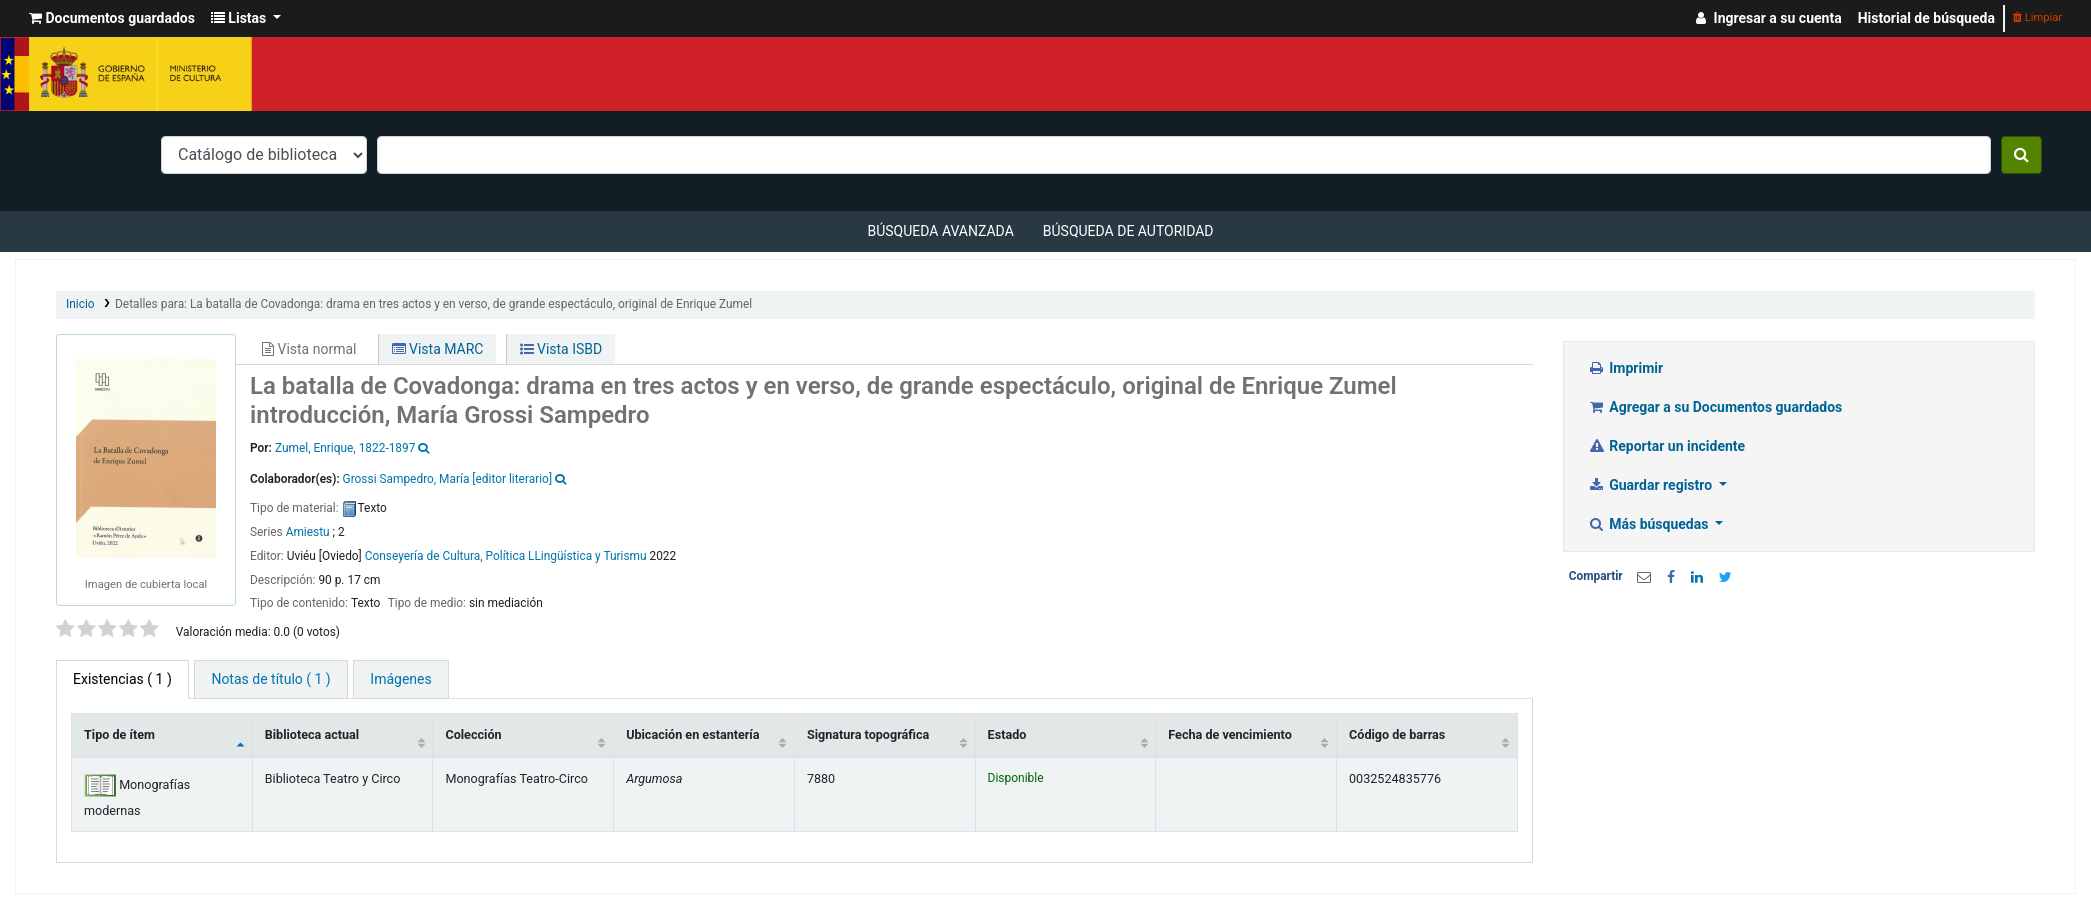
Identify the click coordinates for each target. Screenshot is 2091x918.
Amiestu (308, 532)
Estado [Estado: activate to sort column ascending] (1007, 734)
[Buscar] (2021, 155)
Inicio (80, 304)
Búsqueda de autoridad (1128, 231)
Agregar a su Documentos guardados (1715, 407)
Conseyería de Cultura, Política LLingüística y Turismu (506, 556)
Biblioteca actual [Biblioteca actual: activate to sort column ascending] (312, 734)
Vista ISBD (561, 349)
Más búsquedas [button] (1650, 524)
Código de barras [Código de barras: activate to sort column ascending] (1397, 734)
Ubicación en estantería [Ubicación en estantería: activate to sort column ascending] (692, 734)
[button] (112, 18)
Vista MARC (438, 349)
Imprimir (1625, 368)
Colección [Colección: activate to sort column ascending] (473, 734)
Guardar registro (1652, 485)
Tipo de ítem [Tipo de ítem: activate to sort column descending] (119, 734)
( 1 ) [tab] (122, 679)
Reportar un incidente (1666, 446)
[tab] (270, 679)
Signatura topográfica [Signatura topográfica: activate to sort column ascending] (868, 734)
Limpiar (2037, 17)
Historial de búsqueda (1926, 18)
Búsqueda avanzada (940, 231)
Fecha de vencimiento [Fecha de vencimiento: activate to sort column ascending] (1229, 734)
